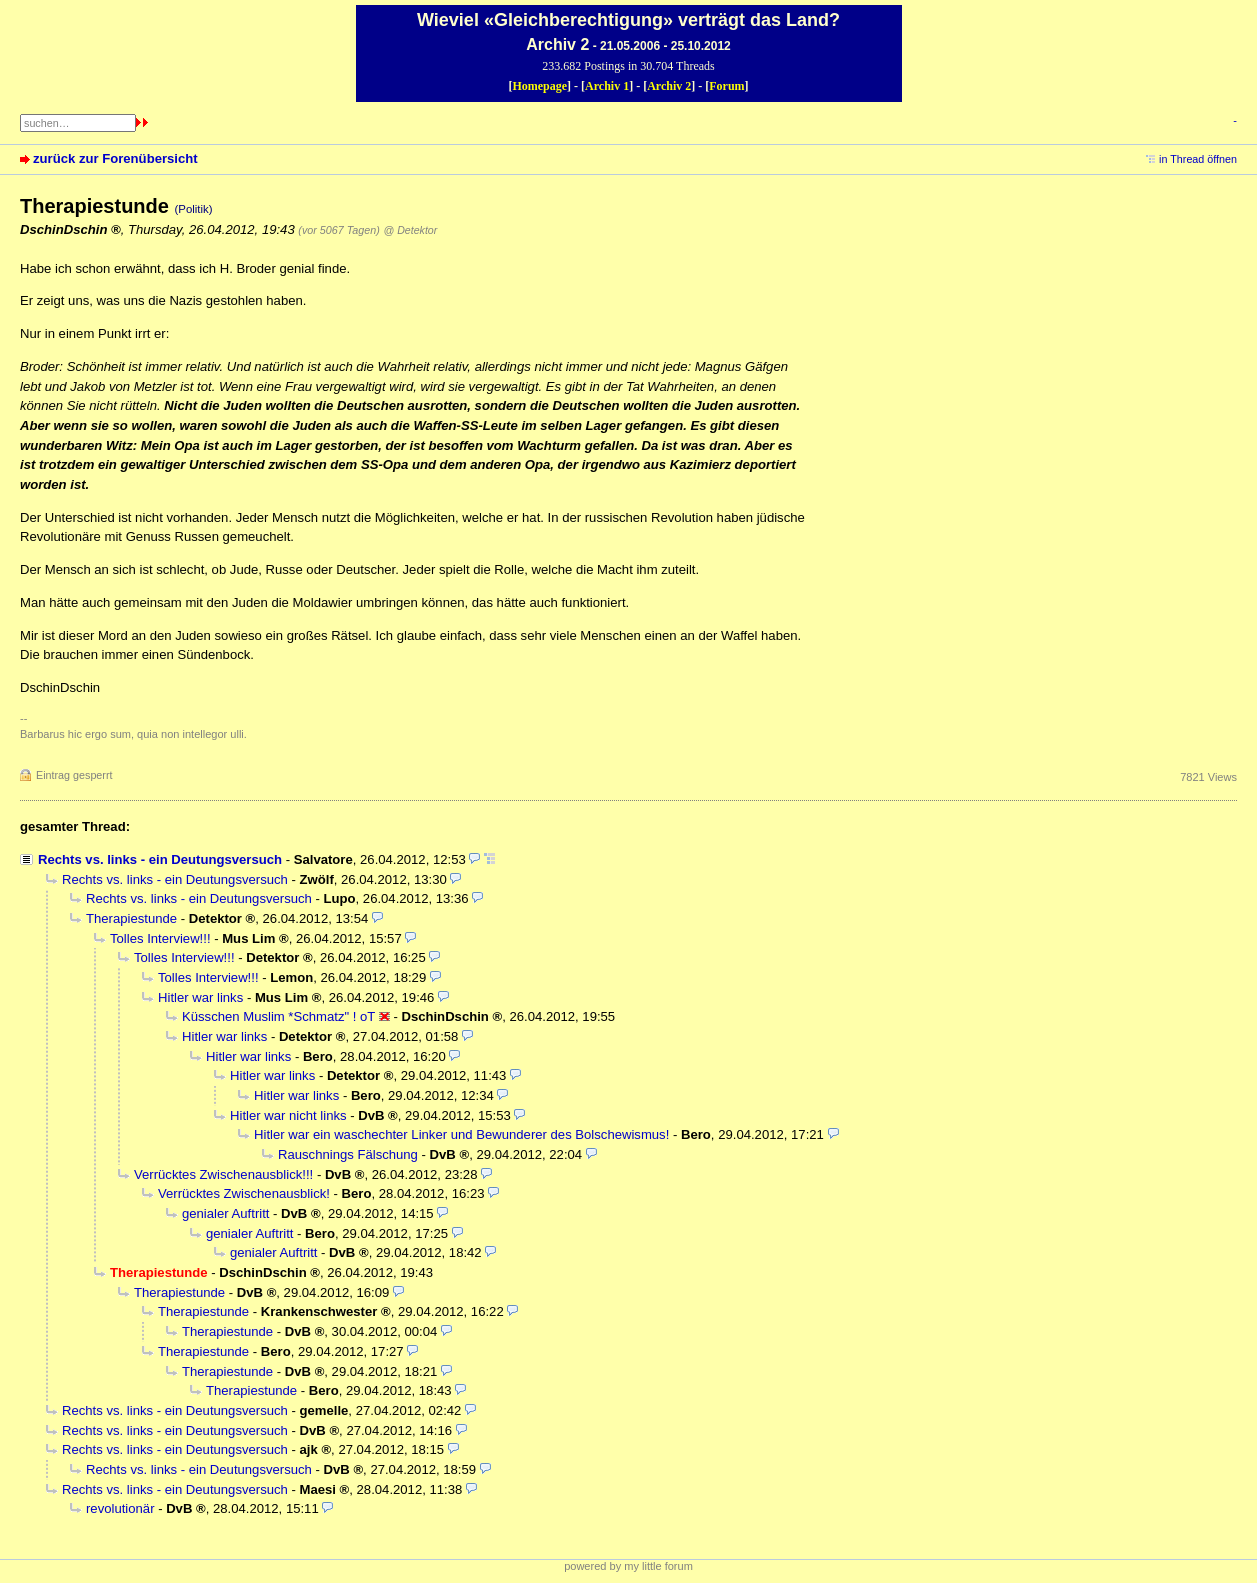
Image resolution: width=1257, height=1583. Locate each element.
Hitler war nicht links (288, 1115)
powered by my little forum (628, 1566)
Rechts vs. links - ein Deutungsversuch (160, 859)
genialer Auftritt (225, 1213)
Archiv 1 (607, 86)
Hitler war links (200, 997)
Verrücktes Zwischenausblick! (244, 1193)
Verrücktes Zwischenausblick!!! (223, 1174)
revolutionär (120, 1508)
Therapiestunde (131, 918)
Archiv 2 (669, 86)
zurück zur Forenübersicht (115, 158)
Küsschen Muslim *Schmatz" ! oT (278, 1016)
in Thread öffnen (1198, 159)
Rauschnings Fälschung (348, 1154)
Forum (726, 86)
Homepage (539, 86)
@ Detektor (410, 230)
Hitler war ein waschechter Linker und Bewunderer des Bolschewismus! (461, 1134)
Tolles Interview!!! (160, 938)
